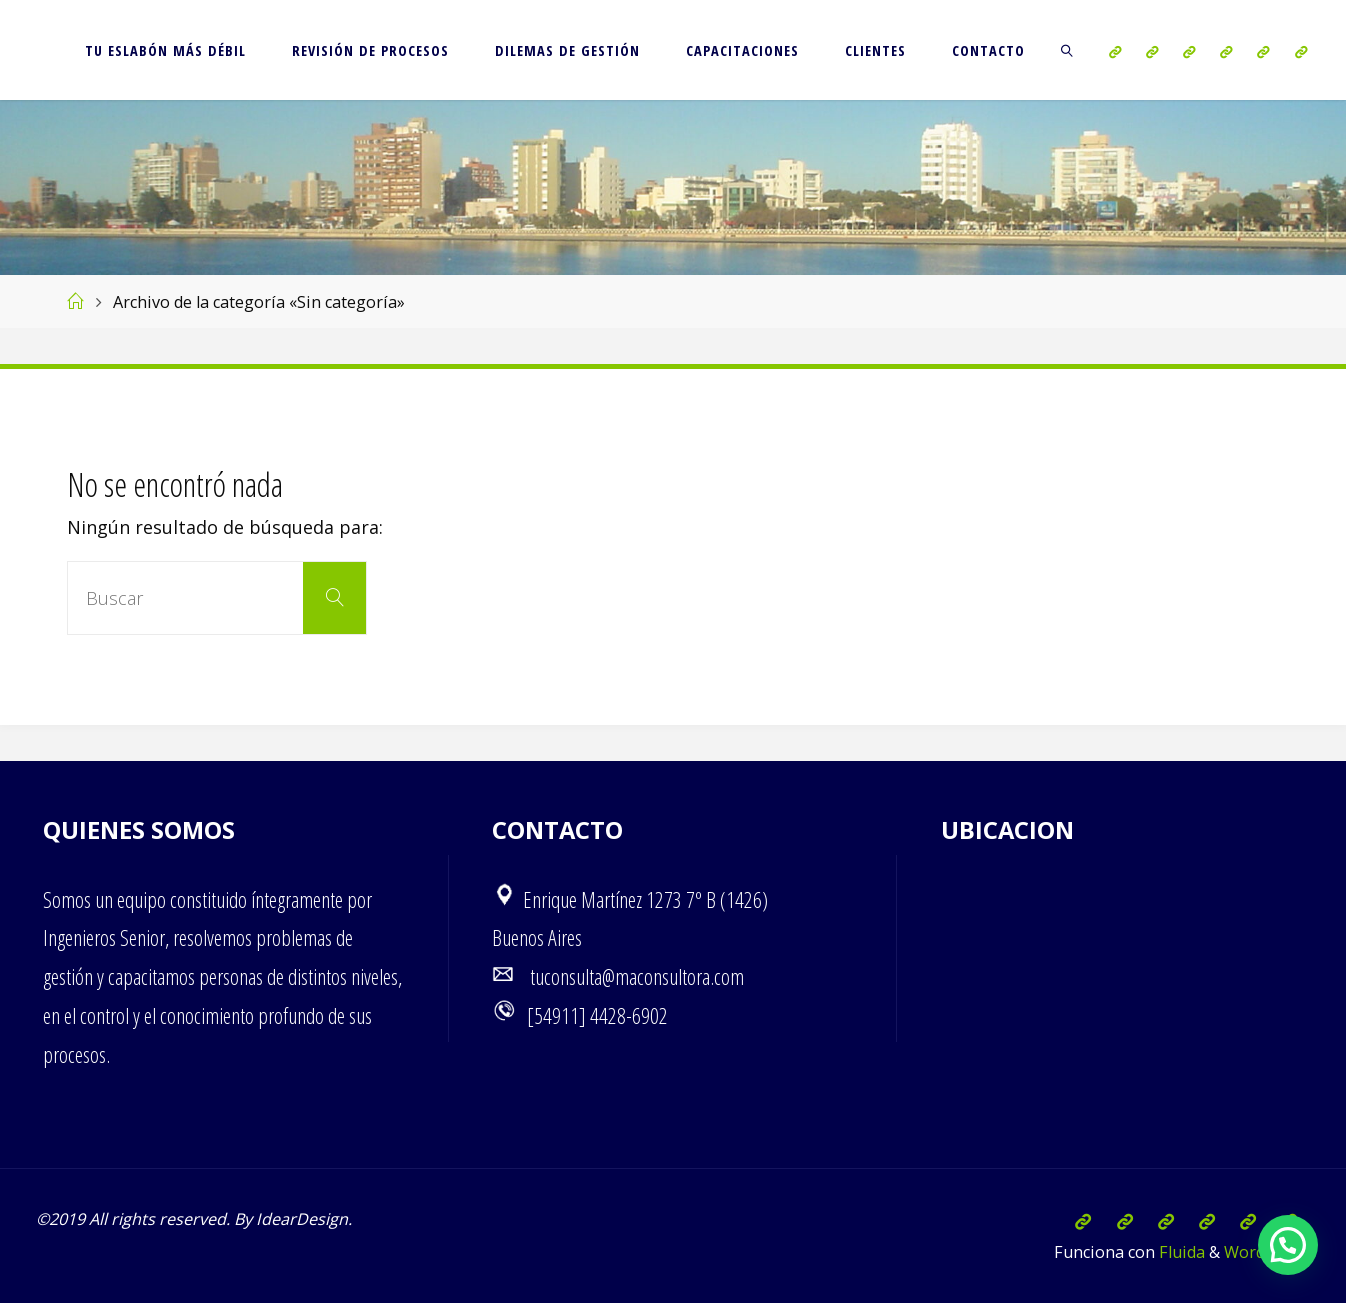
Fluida (1180, 1252)
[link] (1067, 50)
